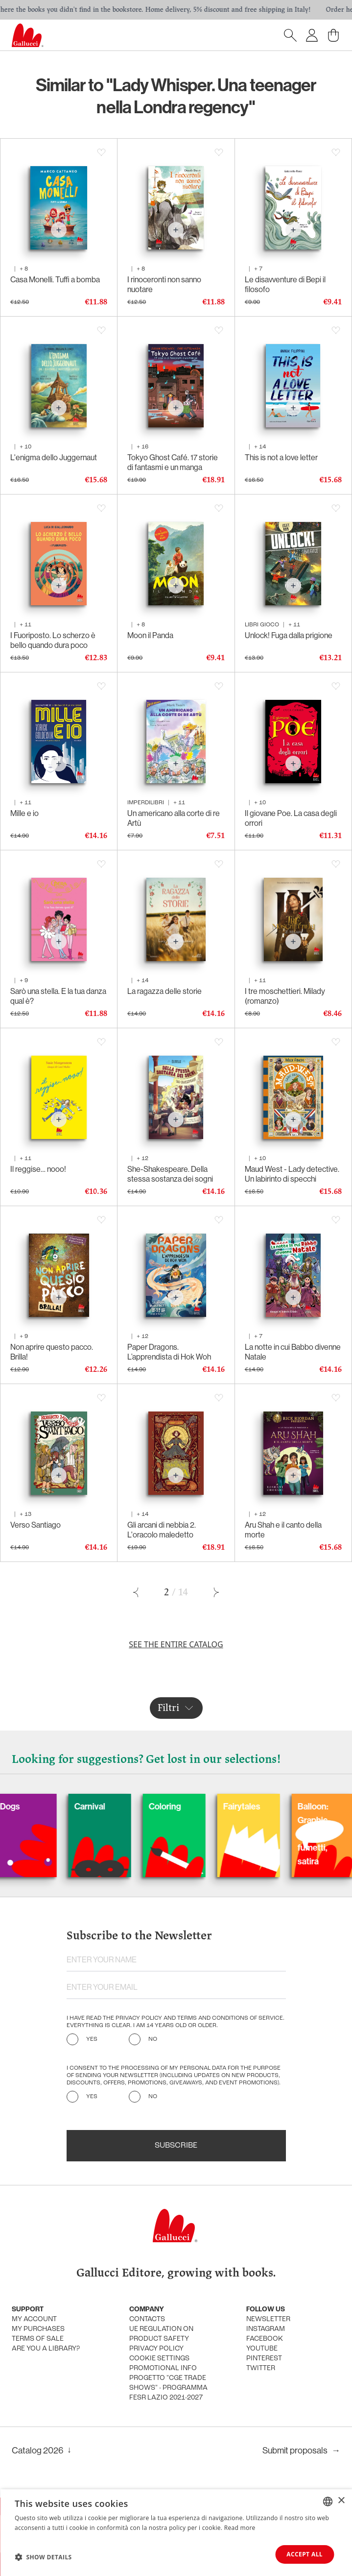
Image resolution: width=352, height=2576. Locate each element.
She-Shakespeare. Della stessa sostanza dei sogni (170, 1174)
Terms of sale (38, 2339)
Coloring (189, 1806)
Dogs (34, 1806)
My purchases (38, 2329)
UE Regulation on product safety (161, 2334)
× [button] (341, 2500)
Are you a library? (46, 2349)
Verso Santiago (35, 1525)
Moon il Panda (150, 635)
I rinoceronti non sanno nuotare (164, 284)
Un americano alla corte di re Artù (173, 818)
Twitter (260, 2368)
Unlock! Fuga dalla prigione (288, 635)
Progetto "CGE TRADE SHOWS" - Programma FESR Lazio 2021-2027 (168, 2388)
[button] (43, 2557)
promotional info (163, 2368)
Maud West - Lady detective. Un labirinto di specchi (292, 1174)
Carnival (114, 1806)
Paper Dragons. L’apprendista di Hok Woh (169, 1352)
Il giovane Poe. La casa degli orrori (291, 818)
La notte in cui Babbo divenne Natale (293, 1352)
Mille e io (24, 813)
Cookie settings (159, 2358)
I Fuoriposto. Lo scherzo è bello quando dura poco (52, 640)
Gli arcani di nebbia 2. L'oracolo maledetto (161, 1529)
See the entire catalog (176, 1644)
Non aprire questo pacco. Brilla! (51, 1352)
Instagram (265, 2329)
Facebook (264, 2339)
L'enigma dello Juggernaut (53, 457)
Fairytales (266, 1806)
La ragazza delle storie (164, 991)
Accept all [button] (304, 2554)
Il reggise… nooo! (38, 1169)
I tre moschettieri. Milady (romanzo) (285, 996)
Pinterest (264, 2358)
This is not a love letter (281, 457)
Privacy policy (156, 2349)
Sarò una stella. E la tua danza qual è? (58, 996)
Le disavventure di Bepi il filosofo (285, 284)
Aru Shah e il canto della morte (283, 1529)
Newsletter (268, 2319)
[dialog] (176, 2532)
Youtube (262, 2349)
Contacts (147, 2319)
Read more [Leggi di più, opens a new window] (240, 2528)
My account (34, 2319)
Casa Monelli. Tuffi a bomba (55, 279)
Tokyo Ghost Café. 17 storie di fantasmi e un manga (172, 462)
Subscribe (176, 2146)
